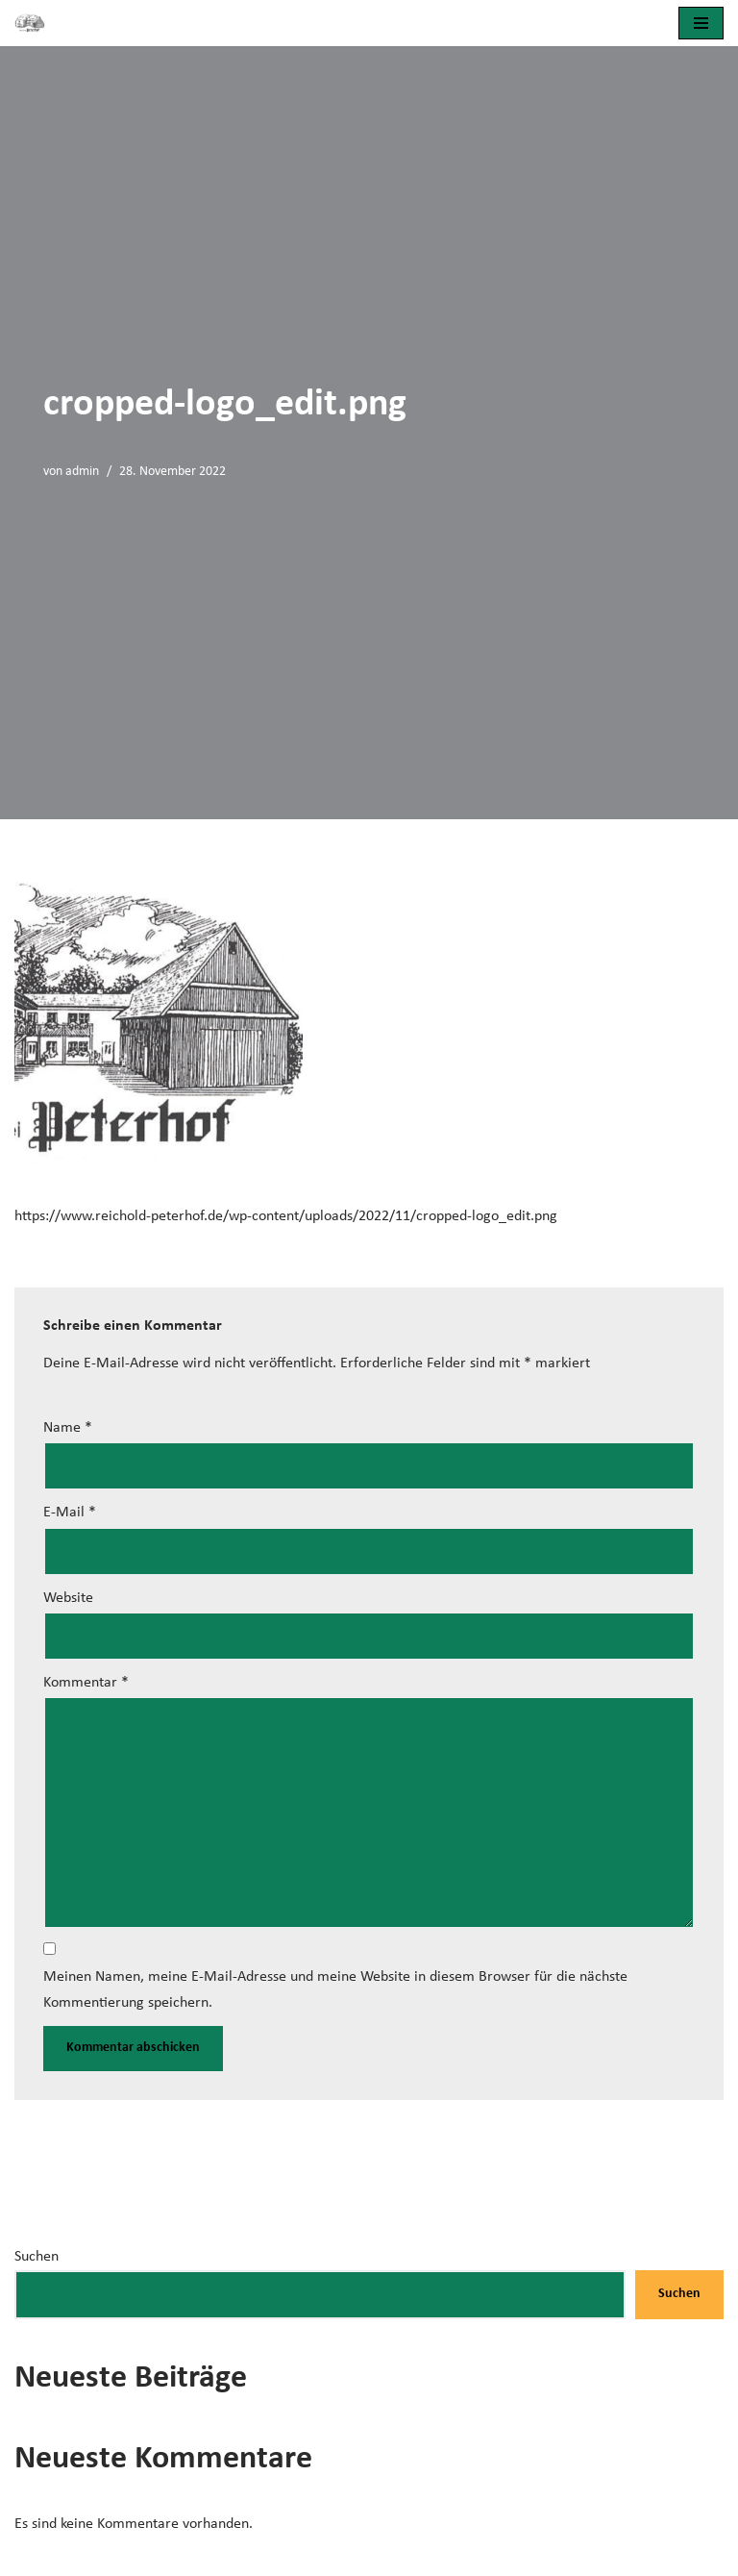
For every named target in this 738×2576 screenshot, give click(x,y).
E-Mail (69, 1512)
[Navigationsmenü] (701, 23)
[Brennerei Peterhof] (34, 23)
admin (82, 471)
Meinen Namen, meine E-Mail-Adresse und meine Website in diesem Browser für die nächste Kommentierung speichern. (335, 1990)
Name (67, 1428)
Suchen (36, 2256)
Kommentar (86, 1682)
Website (68, 1598)
